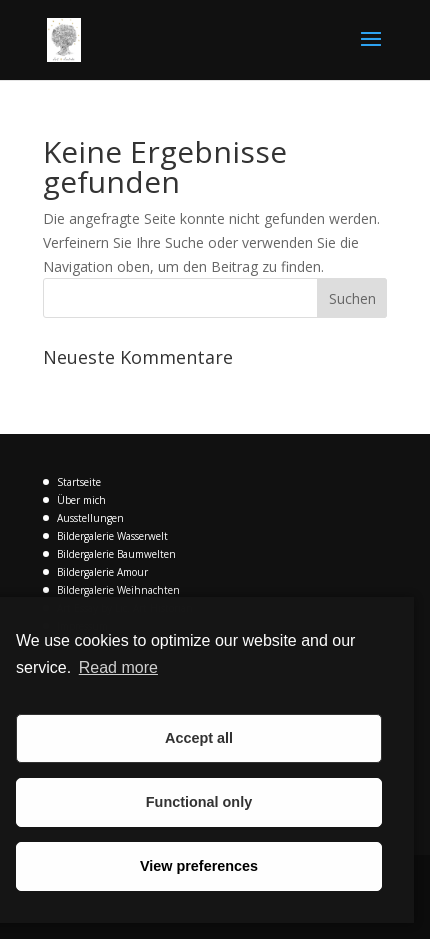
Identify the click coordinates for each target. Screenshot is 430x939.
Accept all (199, 738)
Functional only (199, 802)
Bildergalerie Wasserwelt (112, 536)
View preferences (199, 866)
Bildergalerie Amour (102, 572)
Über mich (81, 500)
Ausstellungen (90, 518)
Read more (118, 667)
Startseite (79, 482)
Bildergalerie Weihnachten (118, 590)
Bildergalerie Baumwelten (116, 554)
